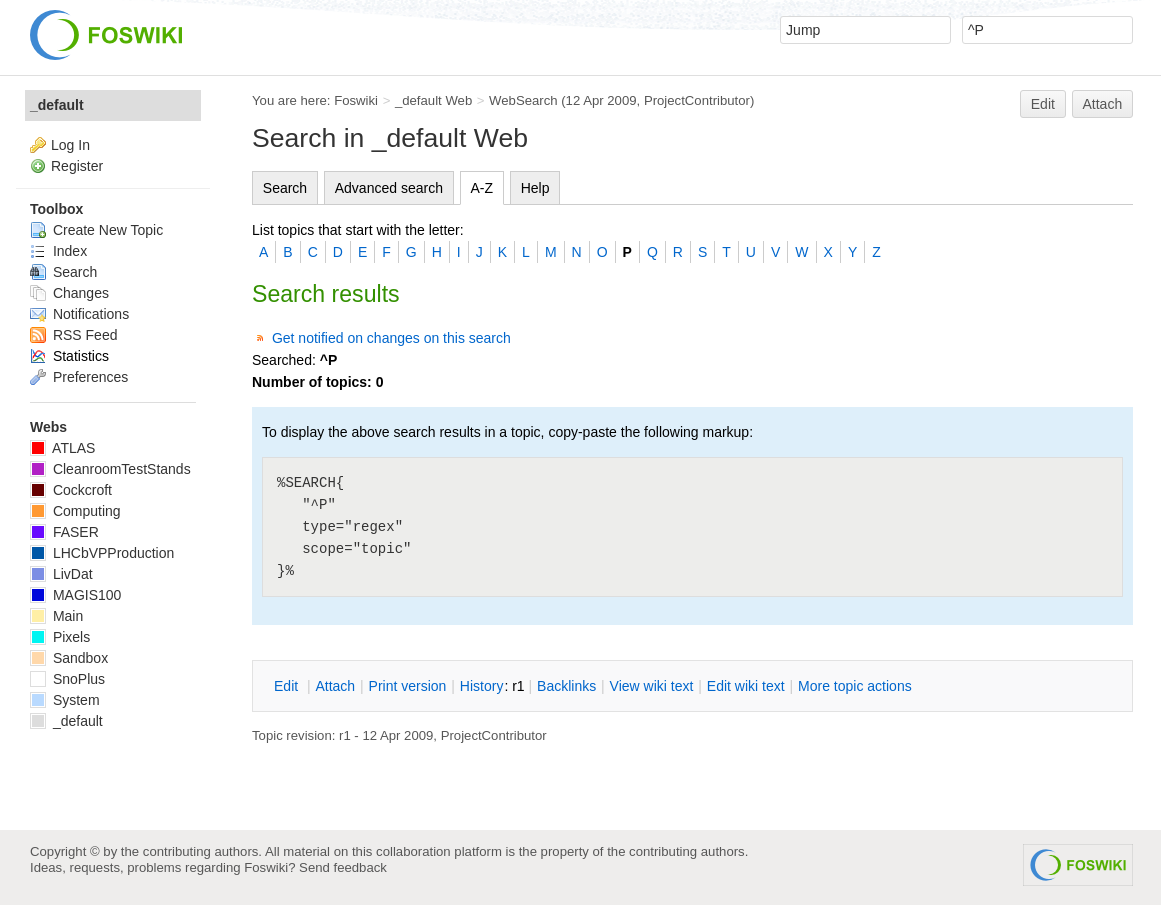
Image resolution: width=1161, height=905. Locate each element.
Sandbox (69, 658)
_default (57, 105)
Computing (75, 511)
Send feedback (343, 867)
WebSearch (523, 100)
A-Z (482, 188)
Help (535, 188)
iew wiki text (652, 686)
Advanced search (389, 188)
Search (285, 188)
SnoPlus (67, 679)
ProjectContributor (697, 100)
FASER (64, 532)
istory (482, 686)
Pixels (60, 637)
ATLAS (62, 448)
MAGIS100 (75, 595)
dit (288, 686)
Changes (69, 293)
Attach (1103, 104)
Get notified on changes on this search (391, 338)
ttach (335, 686)
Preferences (79, 377)
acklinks (566, 686)
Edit (1043, 104)
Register (77, 166)
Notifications (79, 314)
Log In (70, 145)
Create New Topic (96, 230)
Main (56, 616)
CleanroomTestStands (110, 469)
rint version (408, 686)
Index (58, 251)
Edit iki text (746, 686)
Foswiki (356, 100)
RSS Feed (73, 335)
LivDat (61, 574)
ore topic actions (855, 686)
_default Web (433, 100)
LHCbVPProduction (102, 553)
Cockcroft (71, 490)
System (65, 700)
